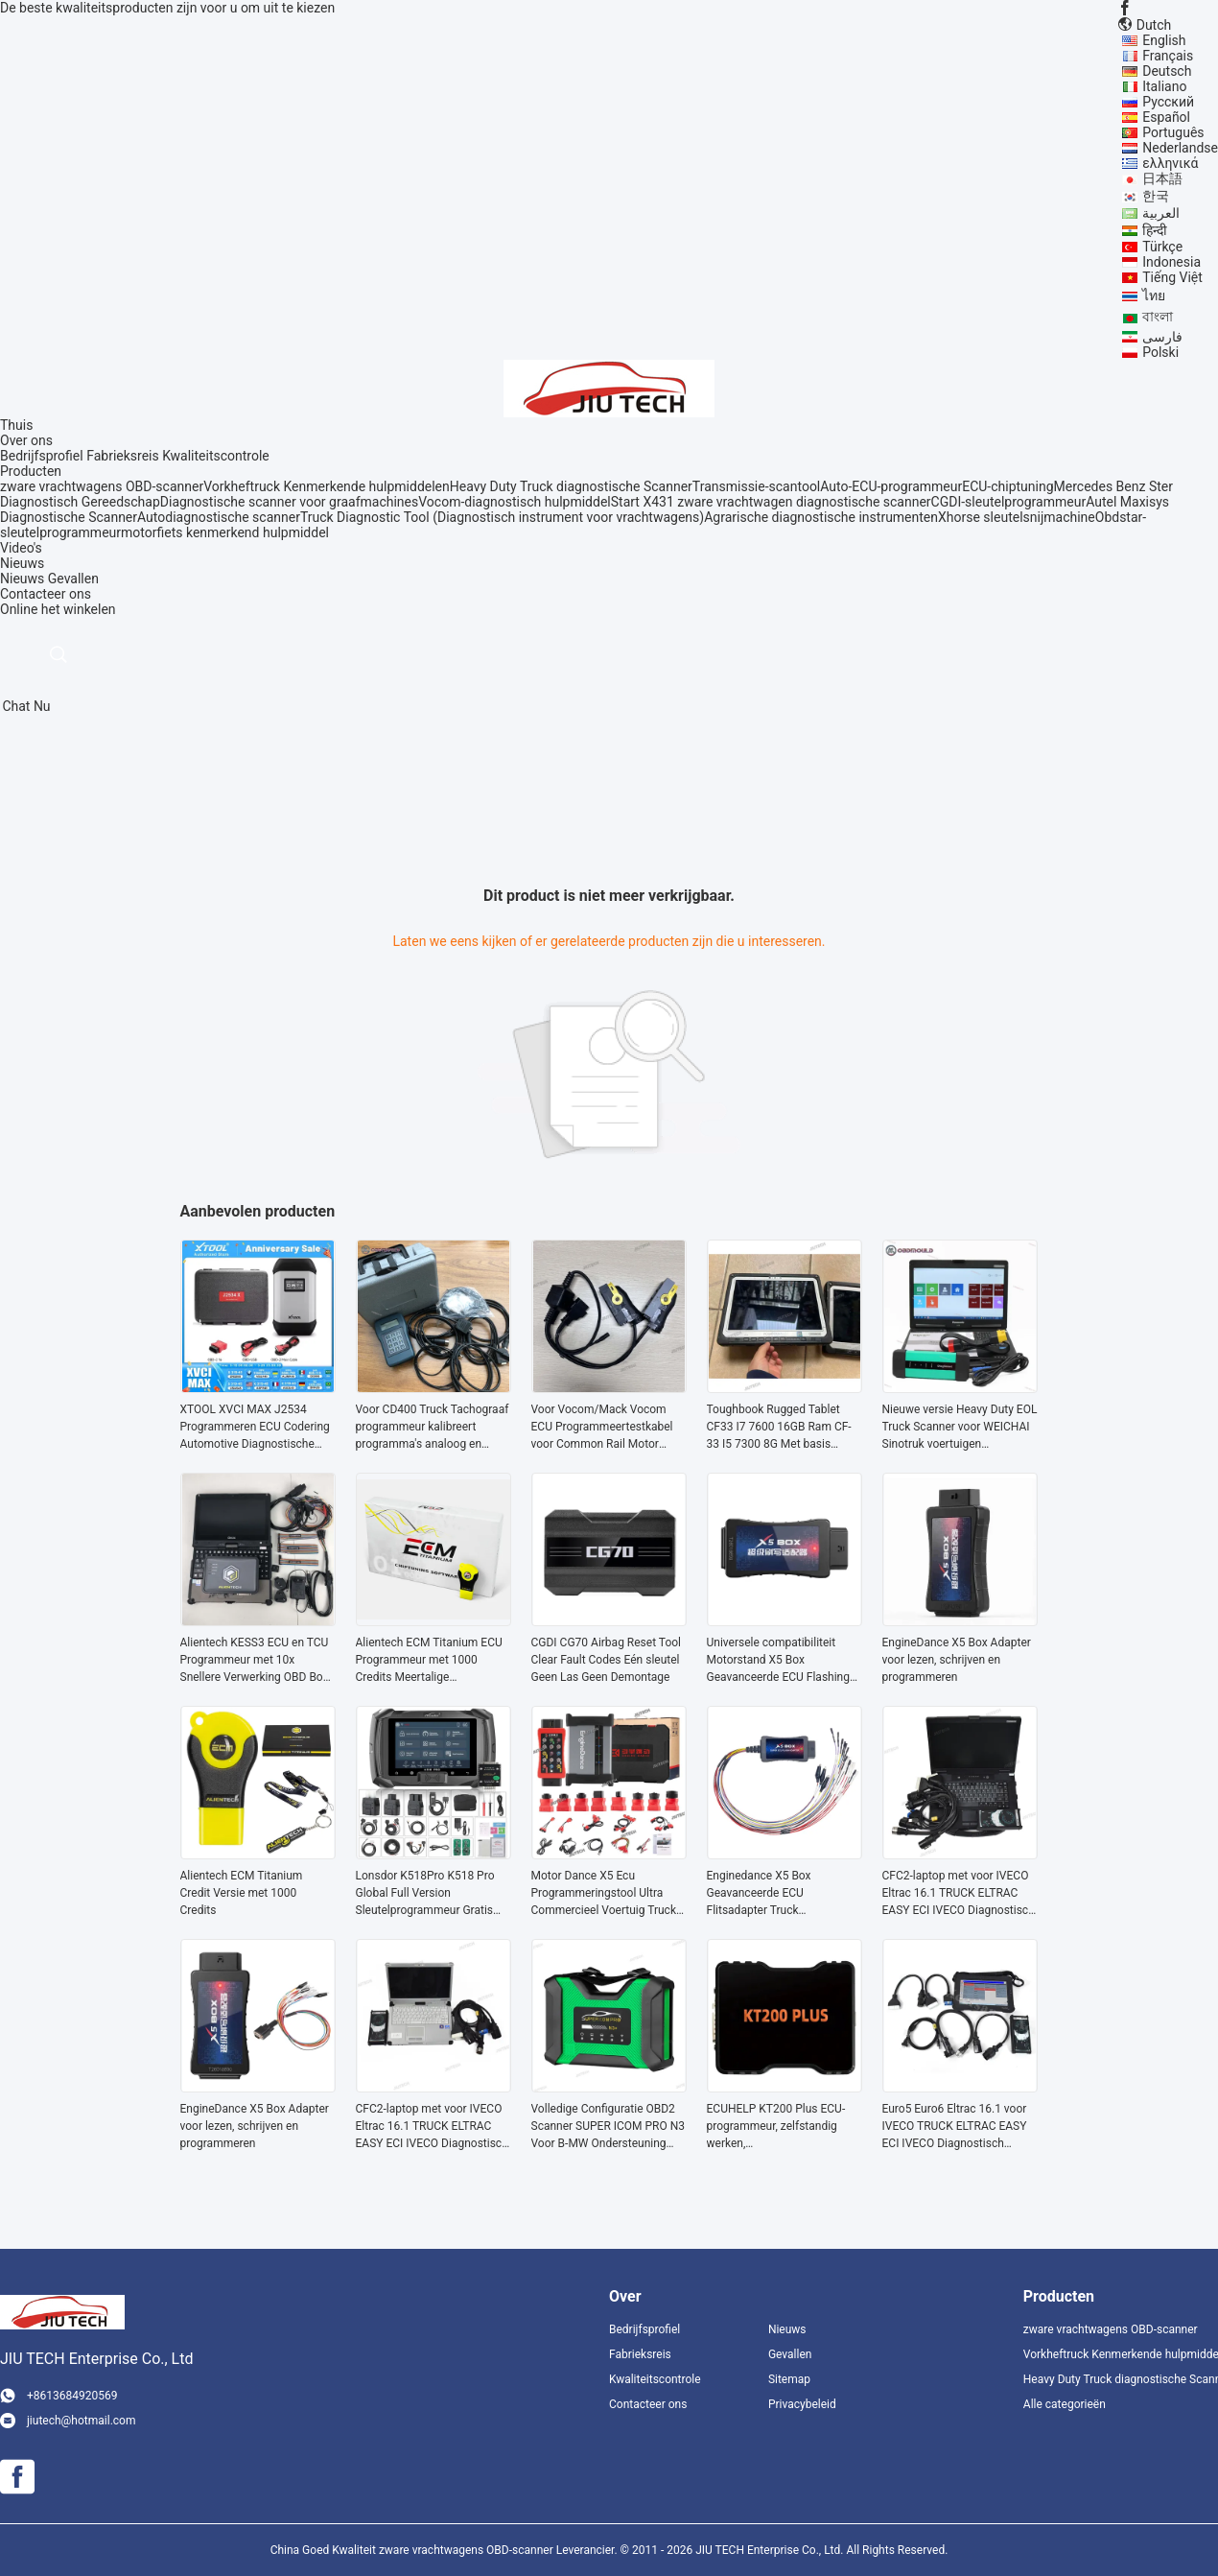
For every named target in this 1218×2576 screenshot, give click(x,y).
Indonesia (1171, 262)
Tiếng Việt (1172, 277)
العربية (1161, 213)
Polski (1160, 352)
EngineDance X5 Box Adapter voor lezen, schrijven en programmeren (956, 1660)
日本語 (1162, 178)
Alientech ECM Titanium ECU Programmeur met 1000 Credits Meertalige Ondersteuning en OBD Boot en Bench (429, 1661)
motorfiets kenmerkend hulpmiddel (225, 532)
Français (1167, 55)
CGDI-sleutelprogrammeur (1009, 501)
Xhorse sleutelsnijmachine (1016, 517)
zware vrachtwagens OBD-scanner (101, 486)
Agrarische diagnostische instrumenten (821, 517)
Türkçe (1162, 246)
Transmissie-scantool (756, 486)
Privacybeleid (802, 2404)
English (1163, 40)
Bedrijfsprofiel (41, 455)
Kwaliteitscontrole (215, 455)
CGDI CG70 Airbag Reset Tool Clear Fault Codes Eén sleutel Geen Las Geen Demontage (606, 1660)
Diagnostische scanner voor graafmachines (289, 501)
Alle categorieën (1064, 2404)
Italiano (1164, 86)
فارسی (1162, 336)
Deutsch (1166, 71)
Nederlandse (1180, 147)
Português (1173, 132)
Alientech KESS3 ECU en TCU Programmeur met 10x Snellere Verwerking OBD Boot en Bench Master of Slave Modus (257, 1661)
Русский (1168, 101)
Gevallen (73, 578)
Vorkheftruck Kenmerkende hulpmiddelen (326, 486)
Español (1166, 117)
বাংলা (1157, 316)
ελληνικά (1170, 163)
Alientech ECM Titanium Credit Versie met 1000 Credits (241, 1893)
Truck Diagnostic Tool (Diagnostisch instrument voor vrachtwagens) (502, 517)
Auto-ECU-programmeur (891, 486)
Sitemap (789, 2379)
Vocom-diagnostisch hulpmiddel (514, 501)
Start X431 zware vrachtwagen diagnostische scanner (771, 501)
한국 (1155, 195)
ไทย (1153, 295)
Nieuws (22, 578)
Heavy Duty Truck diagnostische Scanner (571, 486)
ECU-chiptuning (1007, 486)
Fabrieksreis (122, 455)
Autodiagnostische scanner (218, 517)
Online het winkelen (58, 609)
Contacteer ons (648, 2404)
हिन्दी (1154, 230)
